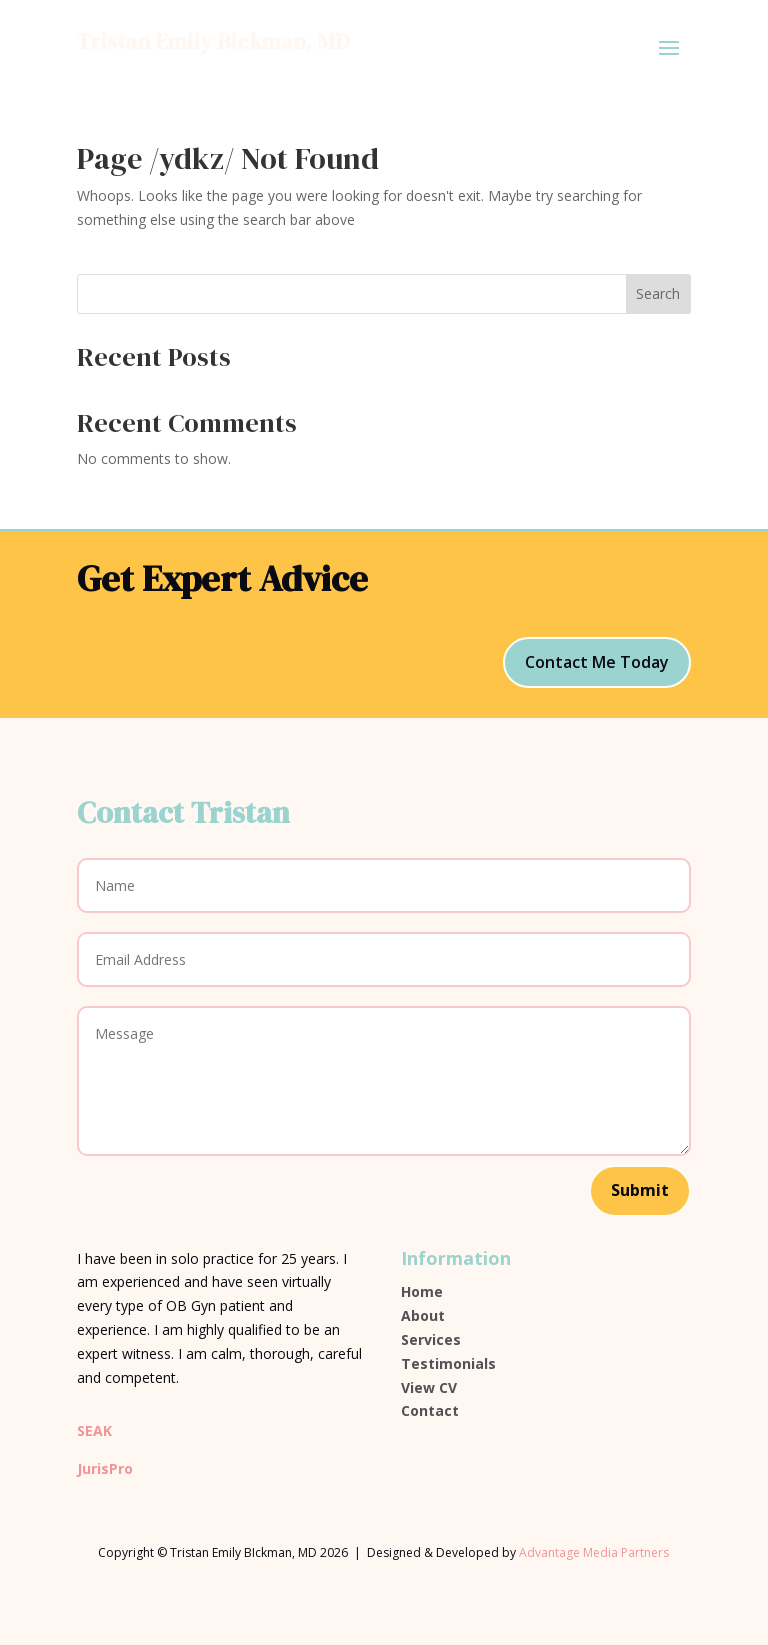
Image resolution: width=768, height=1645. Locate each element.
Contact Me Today (597, 662)
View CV (429, 1387)
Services (431, 1339)
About (423, 1315)
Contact (430, 1410)
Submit (640, 1190)
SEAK (94, 1430)
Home (422, 1291)
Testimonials (448, 1363)
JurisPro (105, 1468)
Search (658, 293)
